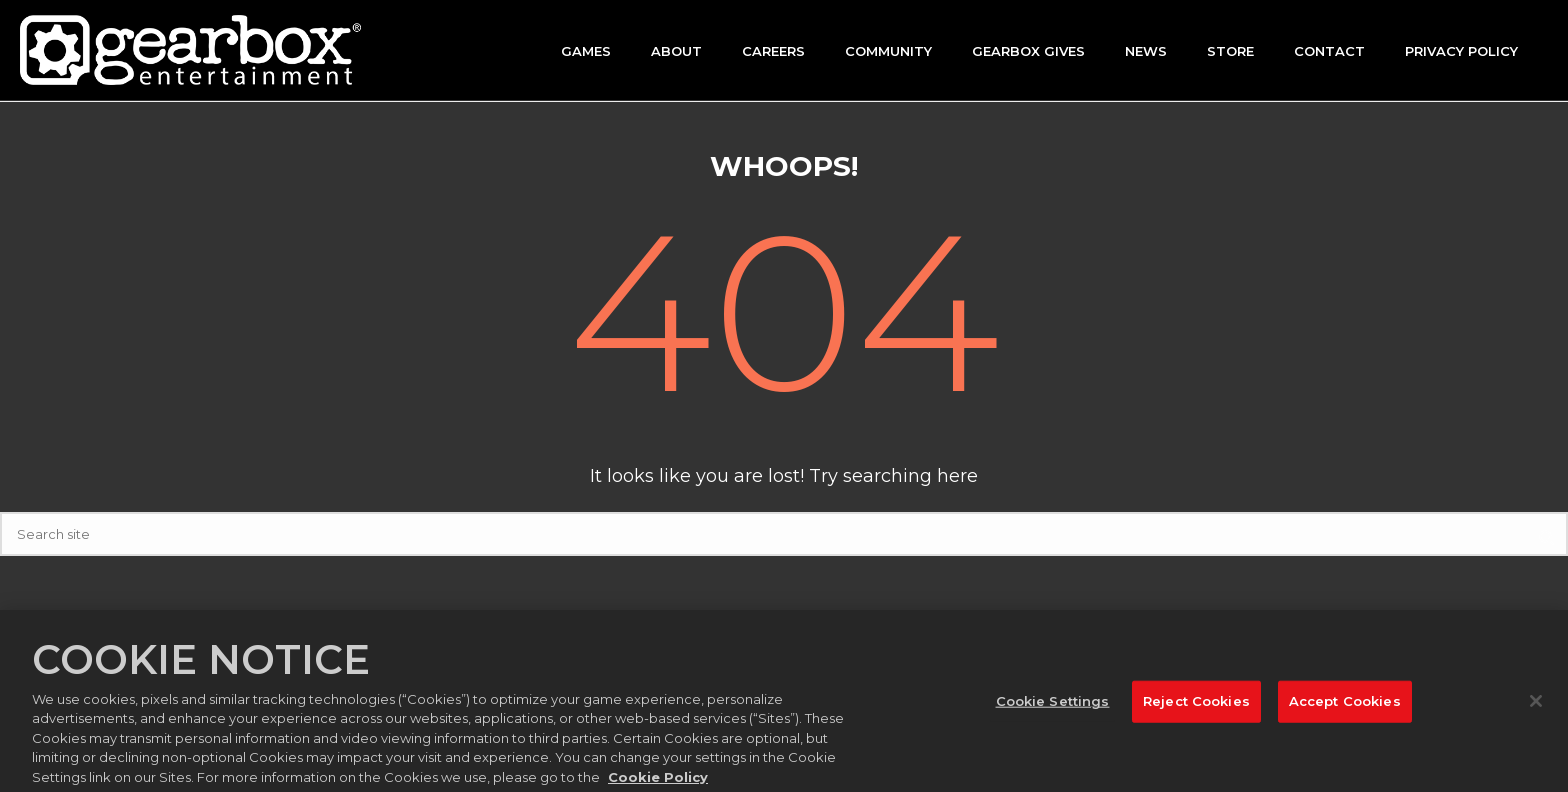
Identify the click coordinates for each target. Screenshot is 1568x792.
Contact (1329, 51)
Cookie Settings (1053, 706)
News (1146, 51)
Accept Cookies (1345, 706)
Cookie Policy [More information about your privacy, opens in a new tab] (658, 782)
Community (888, 51)
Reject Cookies (1196, 706)
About (676, 51)
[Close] (1536, 707)
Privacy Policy (1461, 51)
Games (586, 51)
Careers (773, 51)
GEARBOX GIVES (1028, 51)
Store (1230, 51)
